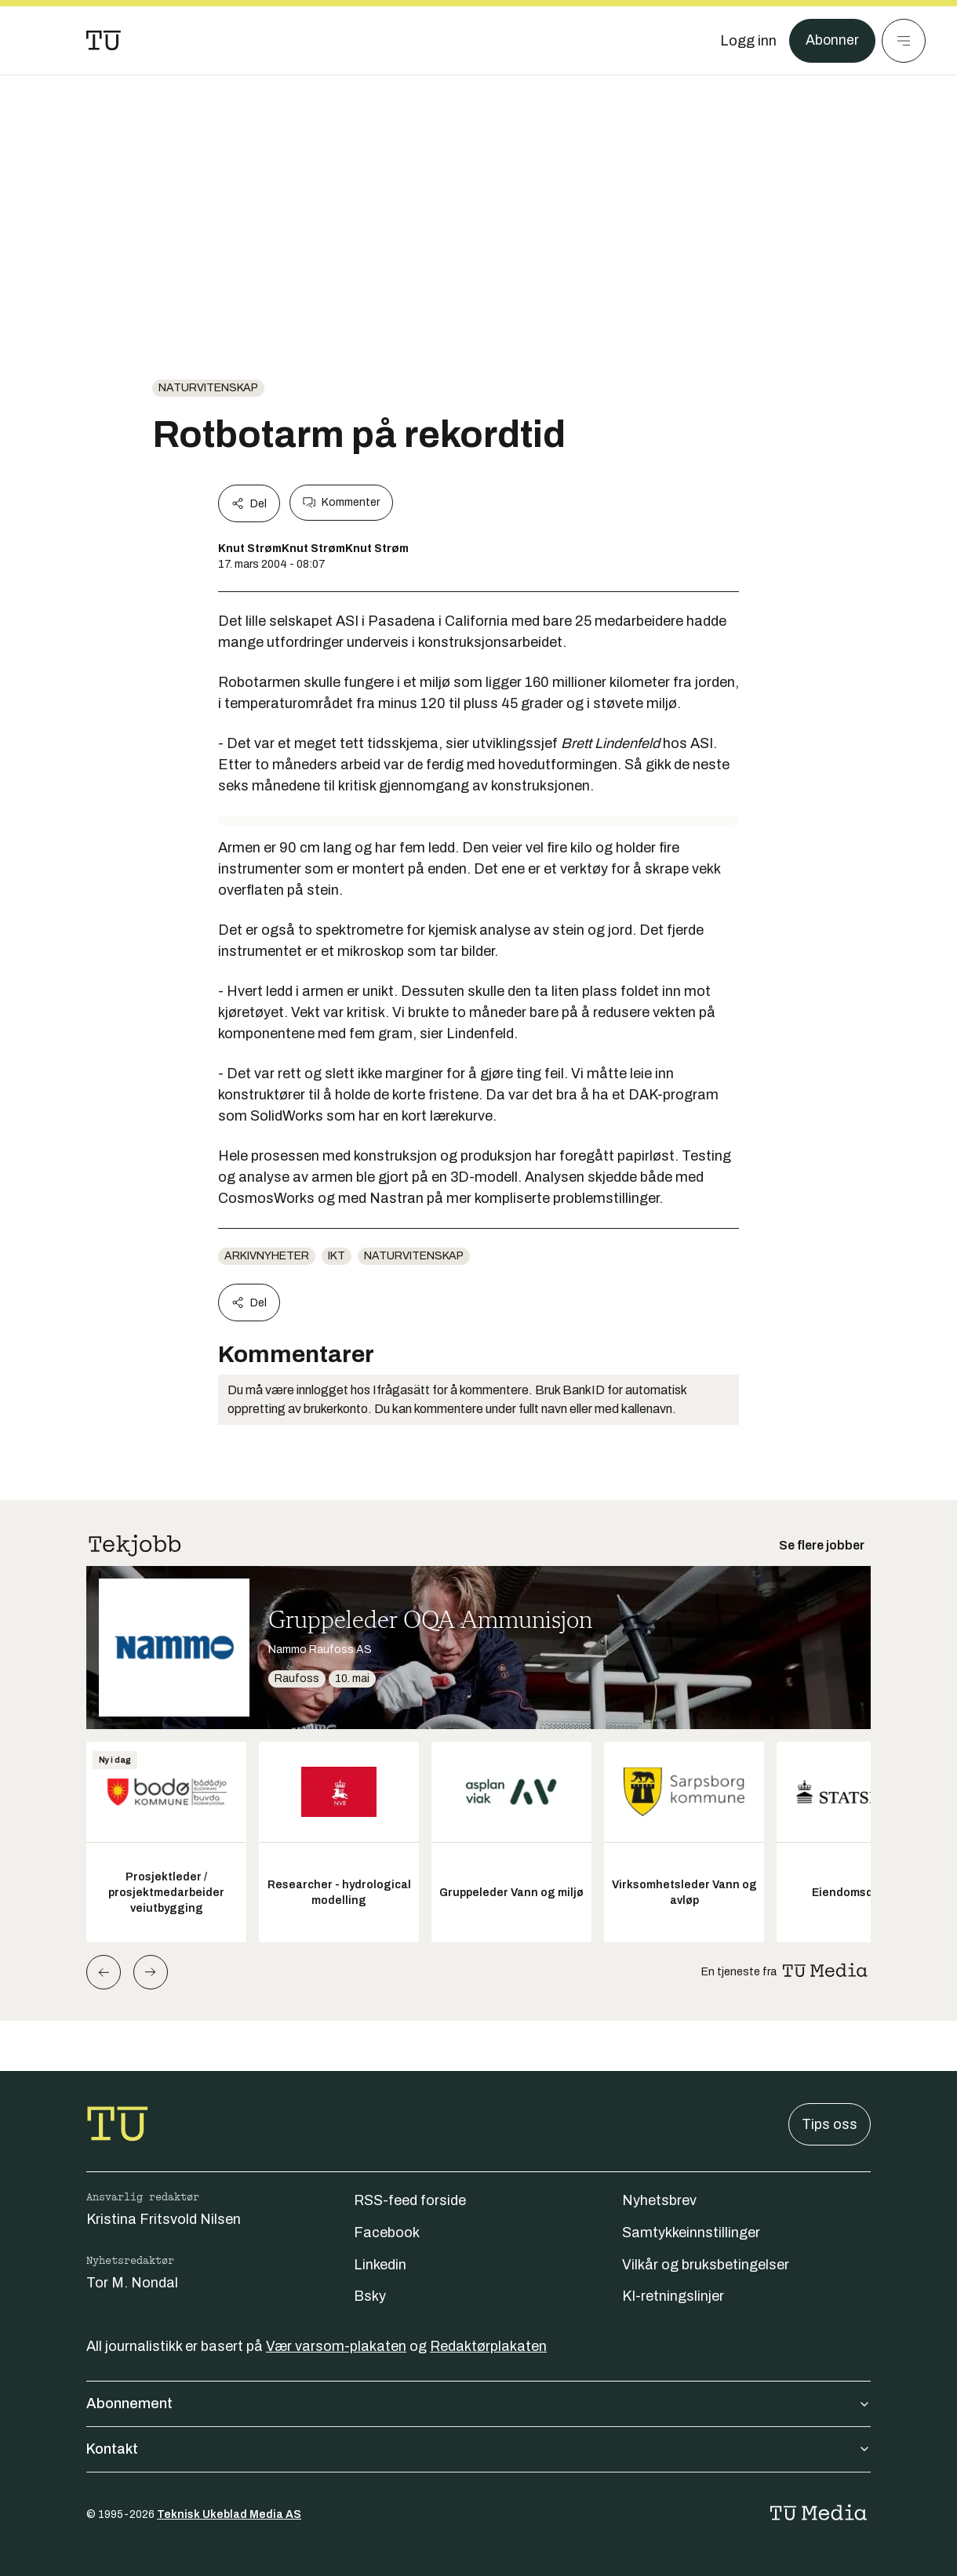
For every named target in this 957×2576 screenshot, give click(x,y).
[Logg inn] (747, 41)
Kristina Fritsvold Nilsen (163, 2219)
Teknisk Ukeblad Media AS (229, 2514)
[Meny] (904, 41)
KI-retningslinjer (673, 2296)
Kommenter (341, 502)
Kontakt (478, 2449)
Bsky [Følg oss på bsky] (370, 2296)
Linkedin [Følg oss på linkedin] (380, 2265)
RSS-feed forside (410, 2200)
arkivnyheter (266, 1256)
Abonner (832, 41)
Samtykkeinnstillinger (691, 2232)
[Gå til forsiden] (103, 40)
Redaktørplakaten (488, 2346)
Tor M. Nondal (132, 2283)
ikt (336, 1256)
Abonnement (478, 2403)
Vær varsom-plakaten (336, 2346)
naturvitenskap (208, 388)
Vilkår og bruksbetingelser (705, 2265)
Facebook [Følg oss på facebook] (387, 2232)
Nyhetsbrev (659, 2200)
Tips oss (829, 2124)
